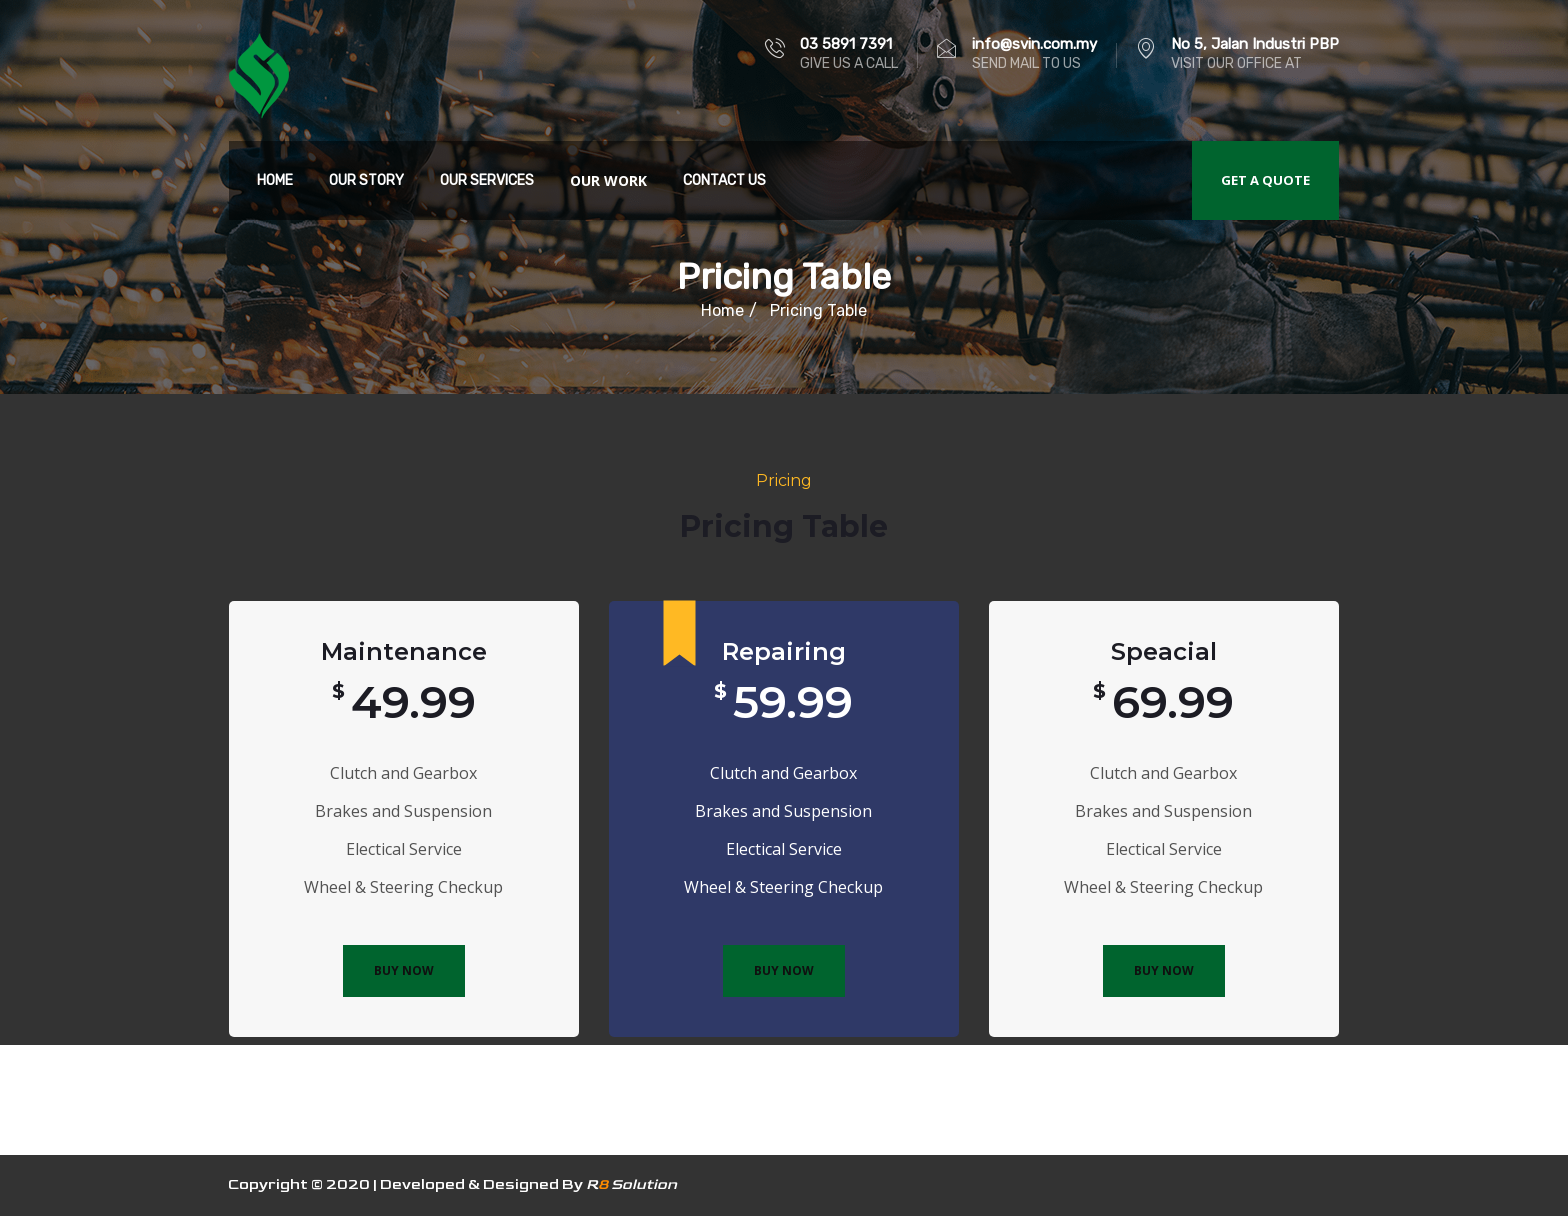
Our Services (487, 180)
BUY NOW (404, 970)
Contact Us (724, 180)
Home (275, 180)
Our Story (366, 180)
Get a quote (1265, 180)
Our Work (608, 180)
